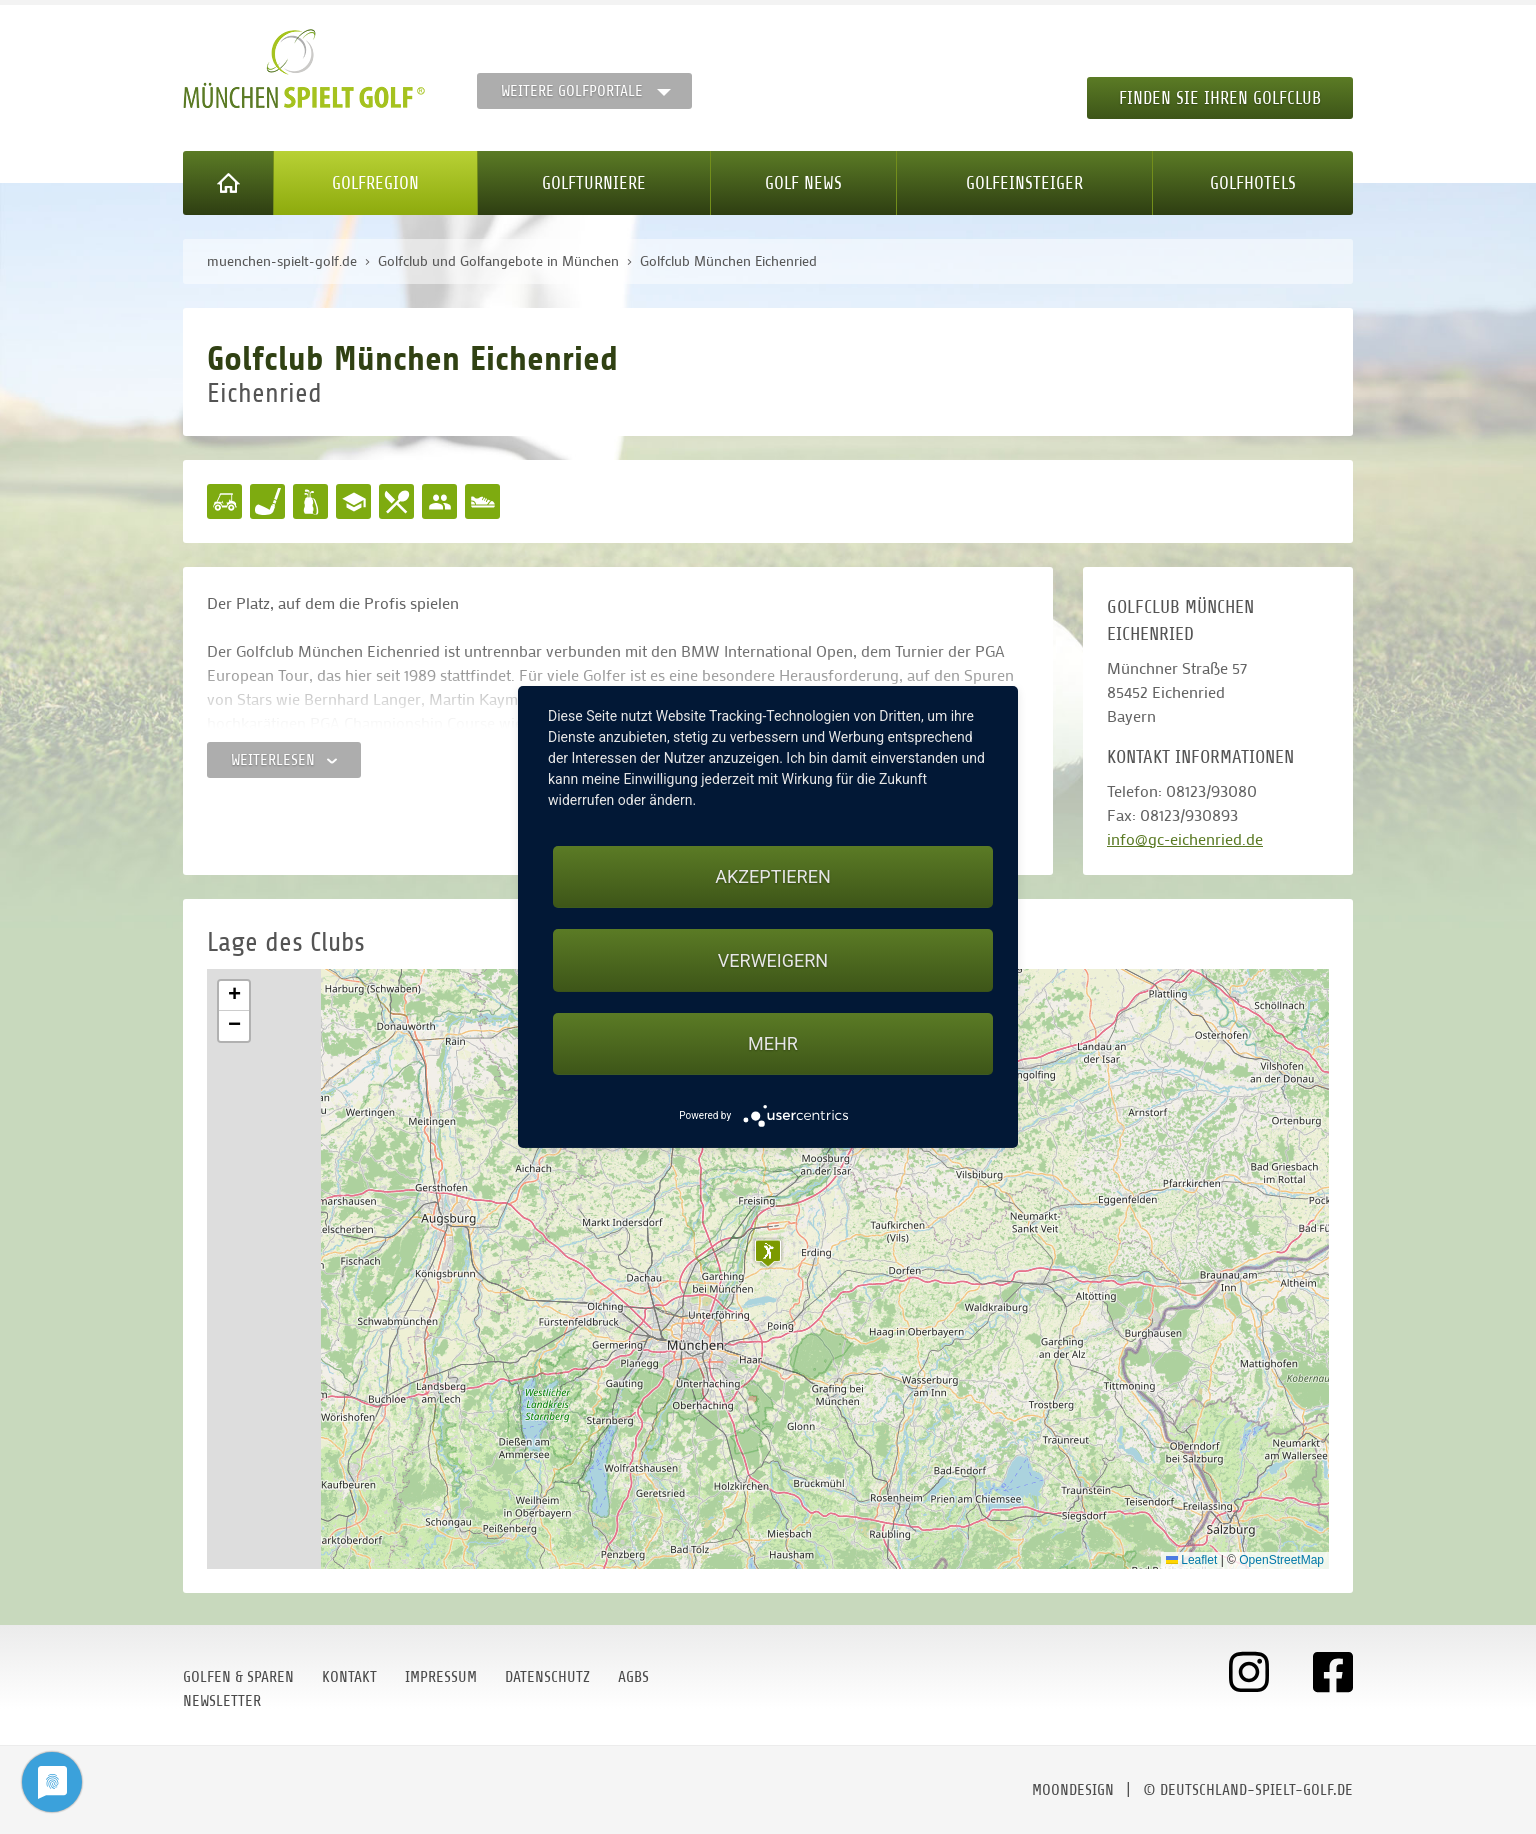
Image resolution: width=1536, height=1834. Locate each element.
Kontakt (349, 1677)
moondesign (1073, 1790)
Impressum (441, 1677)
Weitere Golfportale (572, 91)
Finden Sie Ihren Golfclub (1220, 98)
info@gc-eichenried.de (1185, 838)
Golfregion (375, 183)
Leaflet (1191, 1560)
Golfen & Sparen (238, 1677)
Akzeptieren (772, 876)
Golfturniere (594, 183)
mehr (773, 1043)
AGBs (633, 1677)
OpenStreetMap (1281, 1560)
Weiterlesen (284, 760)
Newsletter (222, 1701)
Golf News (803, 183)
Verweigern (773, 960)
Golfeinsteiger (1024, 183)
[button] (768, 1253)
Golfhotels (1253, 183)
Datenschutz (547, 1677)
